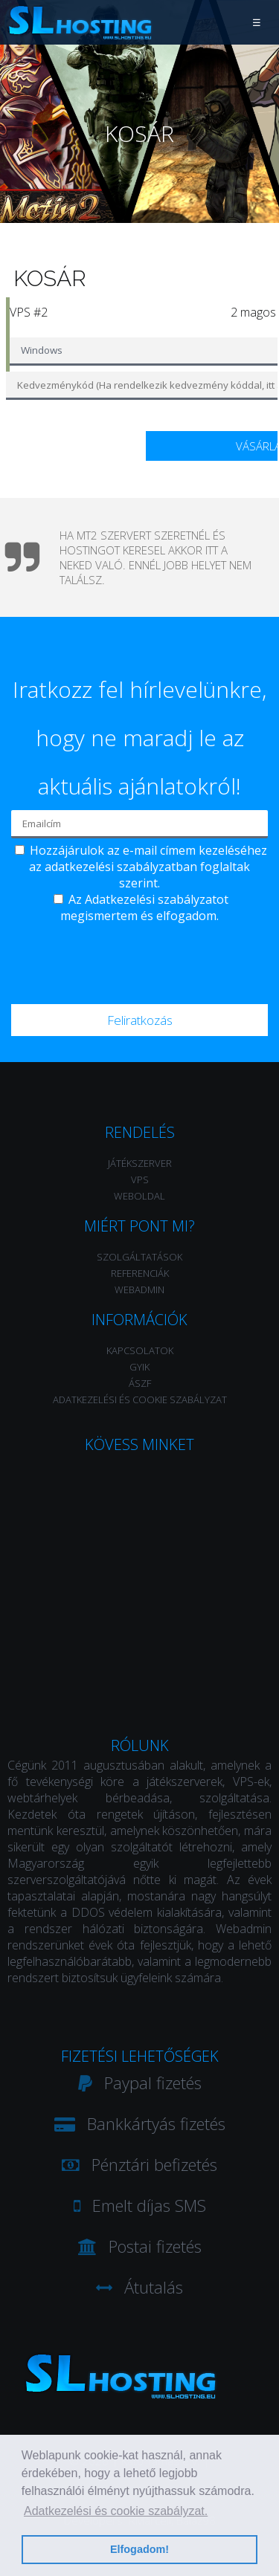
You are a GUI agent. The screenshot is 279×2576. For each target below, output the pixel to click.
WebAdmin (139, 1289)
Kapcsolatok (139, 1350)
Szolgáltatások (139, 1256)
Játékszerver (140, 1163)
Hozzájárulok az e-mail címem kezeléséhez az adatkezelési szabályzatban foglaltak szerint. (148, 866)
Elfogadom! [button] (139, 2549)
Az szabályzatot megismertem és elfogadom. (144, 907)
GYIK (139, 1366)
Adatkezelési (120, 899)
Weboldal (139, 1196)
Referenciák (140, 1273)
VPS (140, 1179)
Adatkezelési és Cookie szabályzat (140, 1399)
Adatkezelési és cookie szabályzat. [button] (116, 2511)
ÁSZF (140, 1383)
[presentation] (141, 960)
